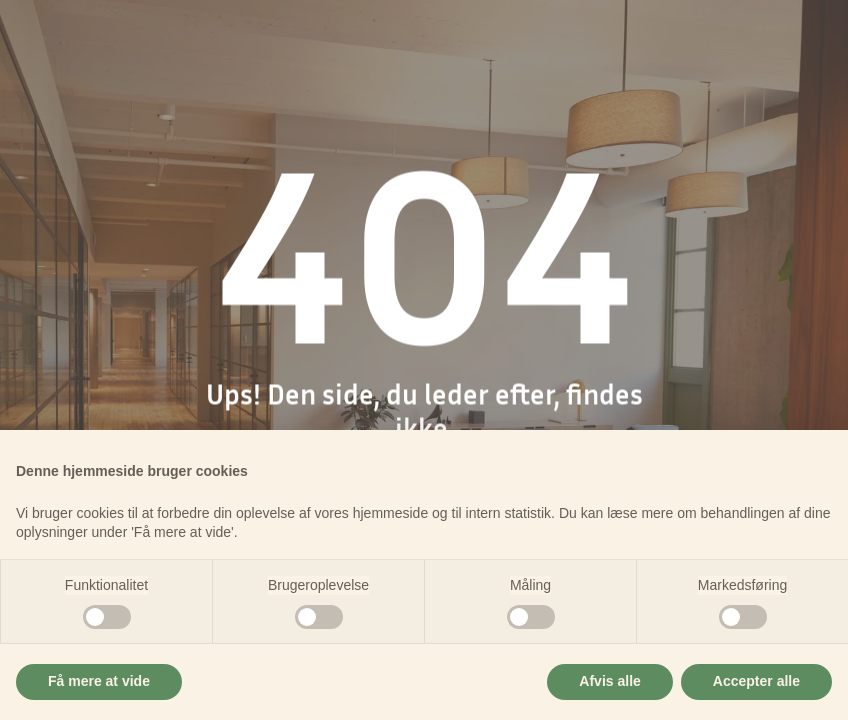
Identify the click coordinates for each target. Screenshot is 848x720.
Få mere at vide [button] (99, 681)
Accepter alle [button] (756, 681)
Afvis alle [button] (609, 681)
